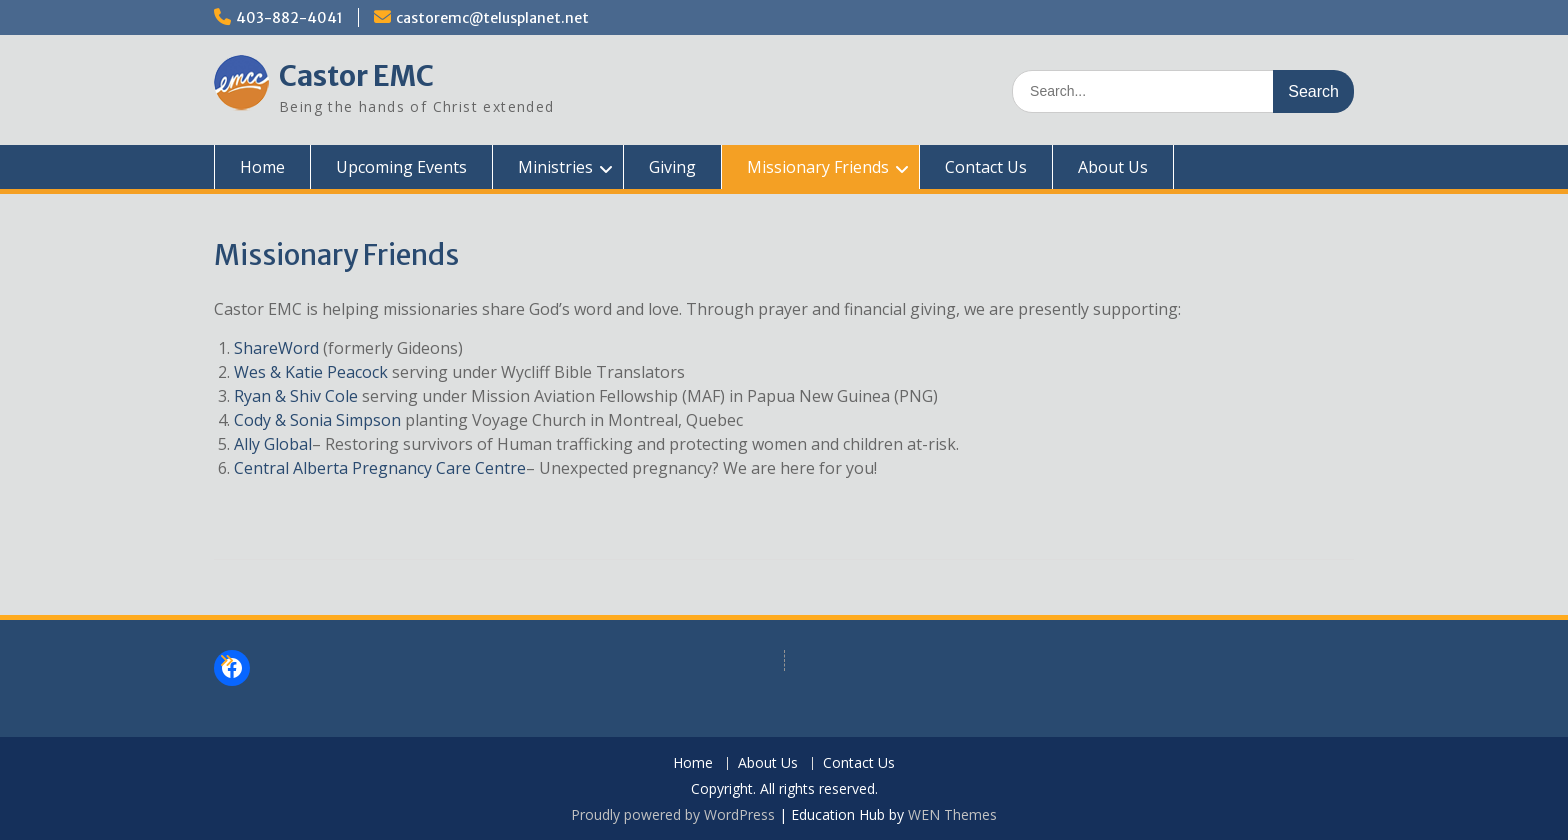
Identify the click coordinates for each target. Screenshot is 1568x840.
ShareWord (276, 348)
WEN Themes (952, 814)
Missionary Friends (818, 167)
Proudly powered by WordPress (673, 814)
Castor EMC (356, 76)
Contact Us (986, 167)
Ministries (555, 167)
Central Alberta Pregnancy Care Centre (380, 468)
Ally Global (273, 444)
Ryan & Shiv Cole (296, 396)
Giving (672, 167)
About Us (1113, 167)
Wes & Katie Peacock (311, 372)
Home (262, 167)
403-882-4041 (289, 18)
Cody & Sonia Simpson (317, 420)
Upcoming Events (401, 167)
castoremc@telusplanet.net (492, 18)
